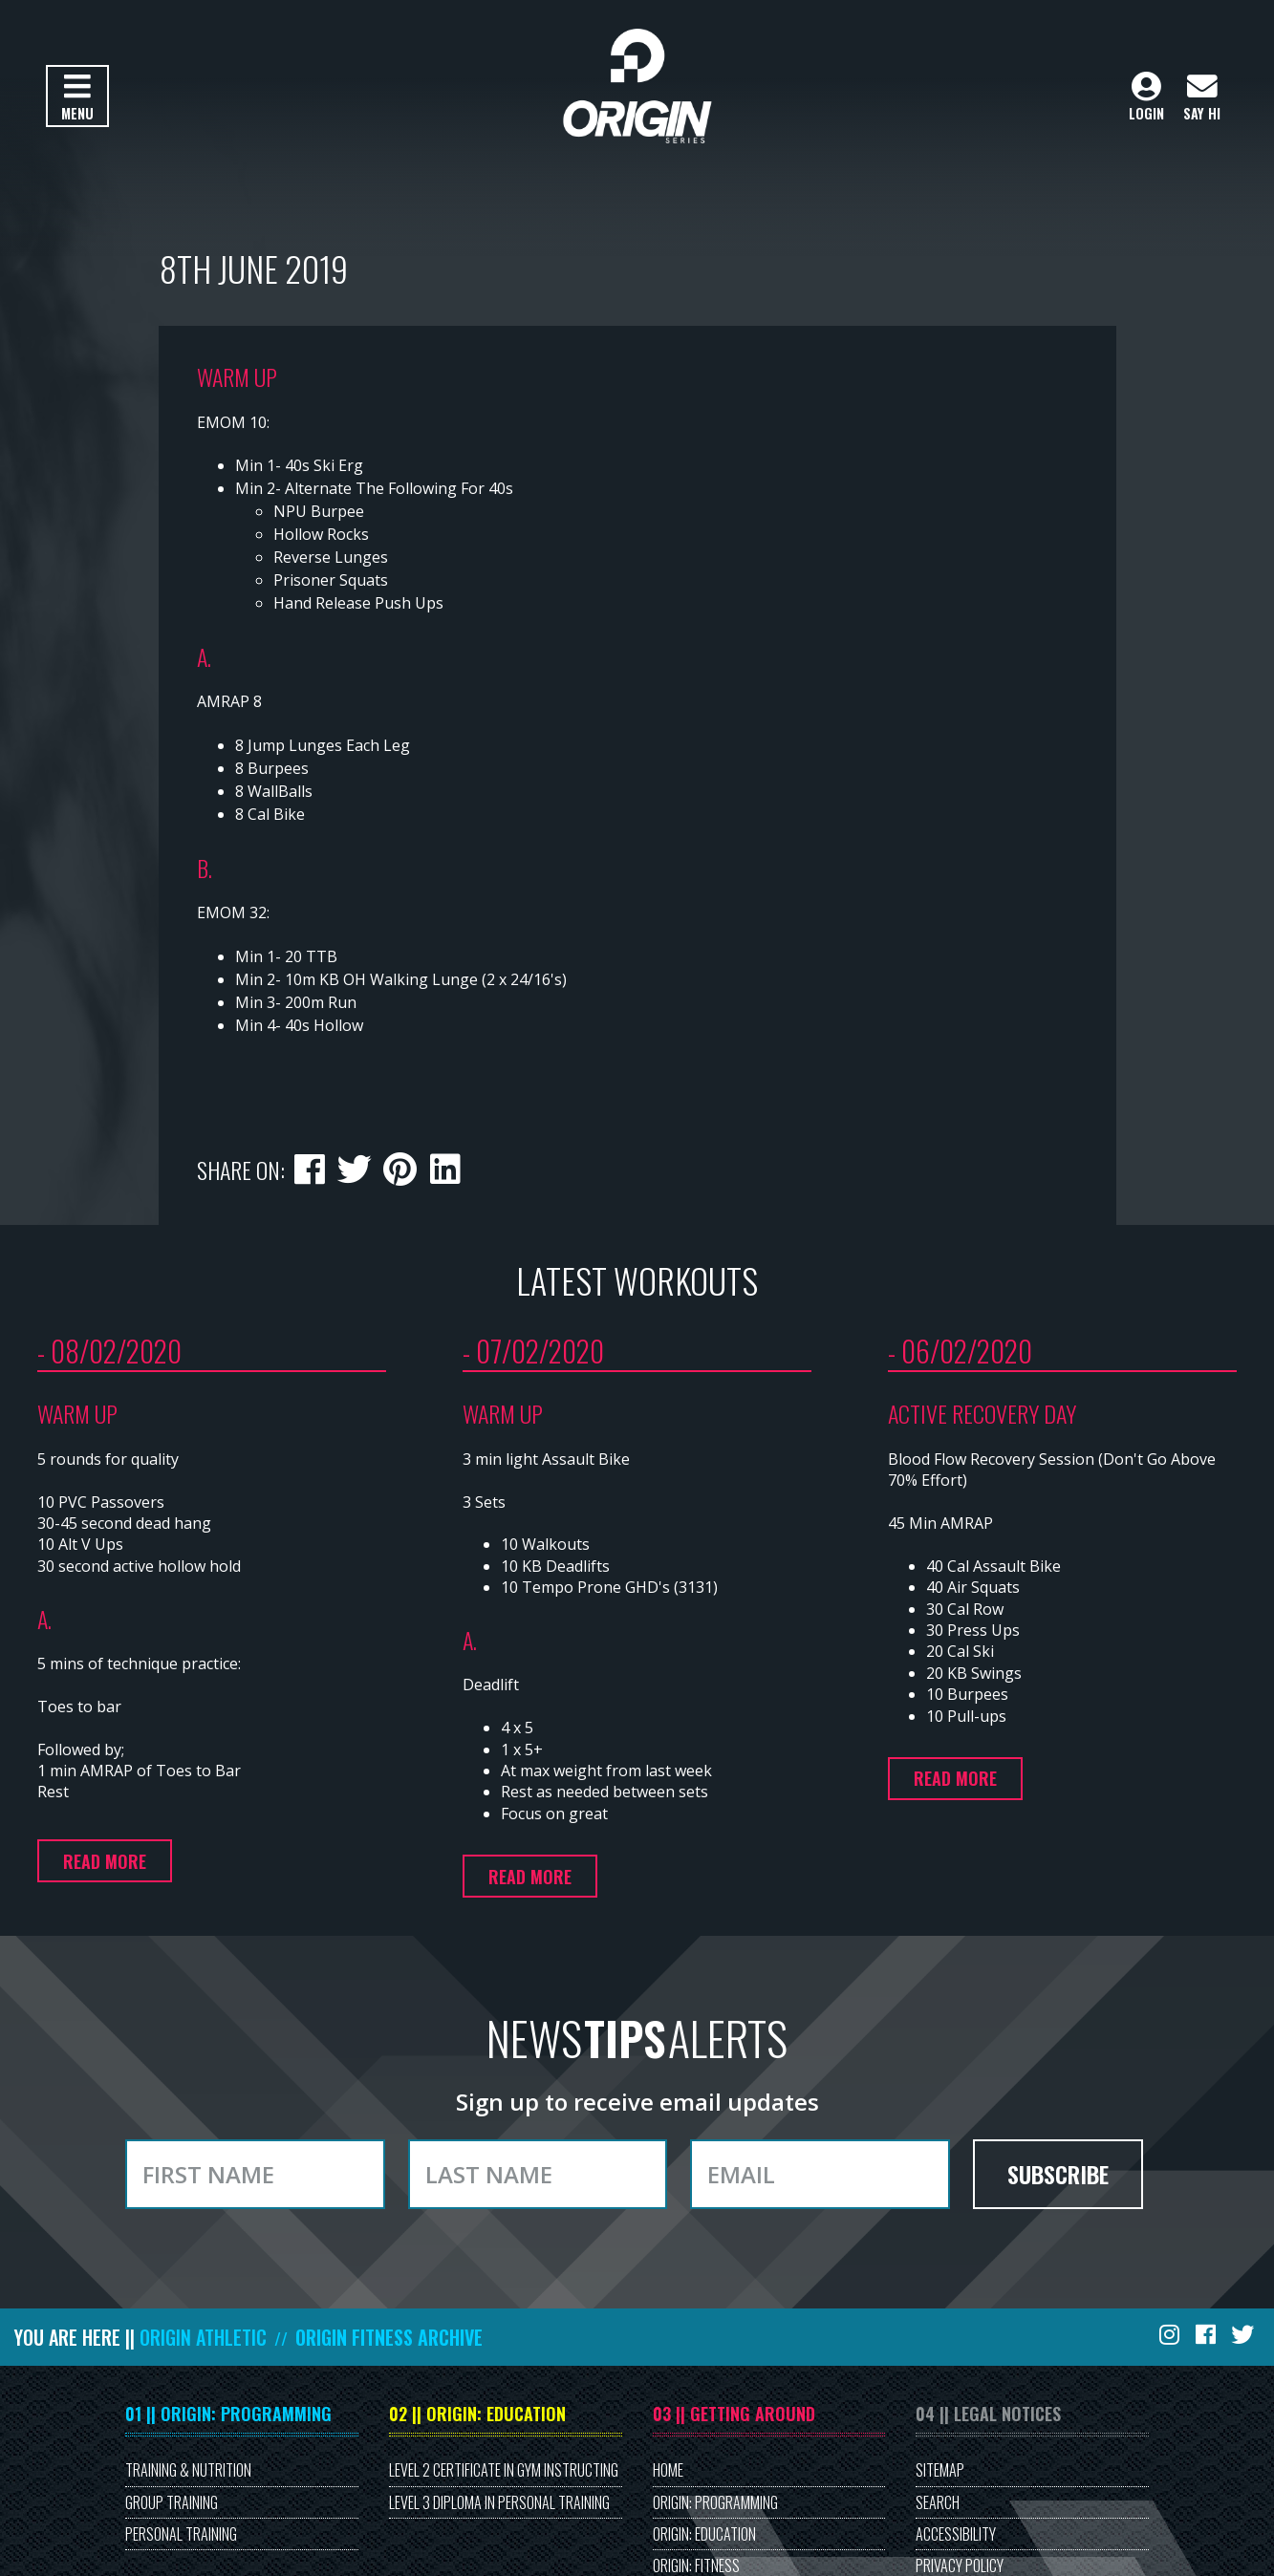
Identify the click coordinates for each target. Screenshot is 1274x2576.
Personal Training (181, 2533)
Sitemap (940, 2469)
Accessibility (956, 2533)
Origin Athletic (203, 2337)
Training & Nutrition (188, 2469)
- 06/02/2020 (960, 1350)
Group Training (171, 2502)
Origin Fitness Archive (389, 2337)
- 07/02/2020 (533, 1350)
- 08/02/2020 (109, 1350)
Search (938, 2502)
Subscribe (1058, 2174)
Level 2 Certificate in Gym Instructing (503, 2469)
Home (668, 2469)
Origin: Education (704, 2533)
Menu (77, 97)
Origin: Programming (715, 2502)
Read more (104, 1861)
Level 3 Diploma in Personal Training (499, 2502)
